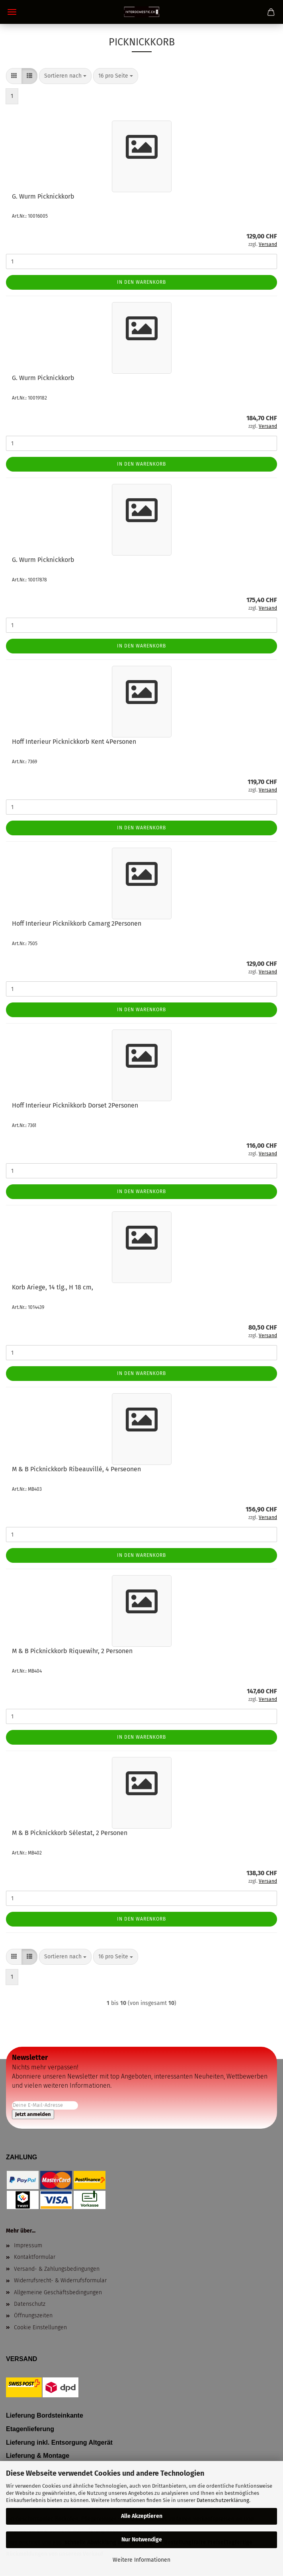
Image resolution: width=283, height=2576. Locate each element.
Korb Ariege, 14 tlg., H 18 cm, (52, 1287)
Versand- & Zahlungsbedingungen (57, 2269)
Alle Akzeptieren (141, 2516)
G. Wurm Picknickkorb (43, 196)
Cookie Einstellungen (40, 2327)
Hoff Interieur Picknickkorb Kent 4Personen (74, 741)
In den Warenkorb (141, 282)
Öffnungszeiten (33, 2315)
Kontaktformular (34, 2257)
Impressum (28, 2245)
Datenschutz (29, 2304)
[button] (14, 76)
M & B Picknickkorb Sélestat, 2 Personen (69, 1833)
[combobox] (65, 76)
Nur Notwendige (141, 2539)
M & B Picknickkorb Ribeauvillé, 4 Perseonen (76, 1469)
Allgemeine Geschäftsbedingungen (58, 2292)
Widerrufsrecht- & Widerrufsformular (60, 2280)
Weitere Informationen (141, 2559)
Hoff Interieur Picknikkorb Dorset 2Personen (75, 1105)
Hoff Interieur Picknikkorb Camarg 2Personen (76, 923)
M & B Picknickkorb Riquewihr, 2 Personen (72, 1651)
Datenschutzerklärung (223, 2500)
